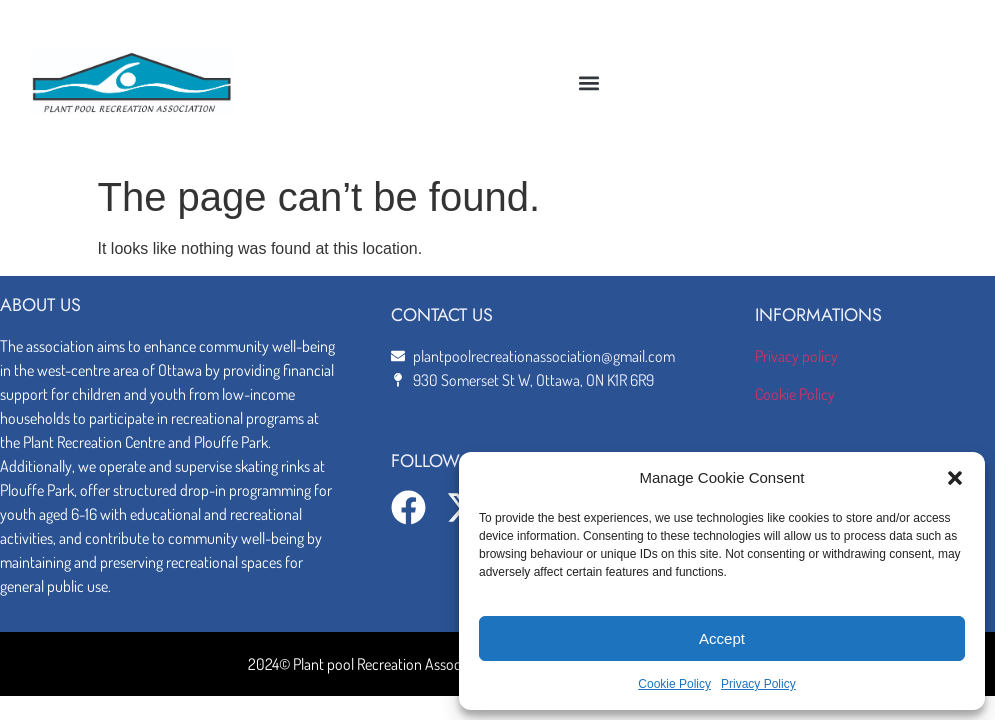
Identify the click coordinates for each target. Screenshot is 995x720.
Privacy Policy (758, 684)
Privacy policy (796, 356)
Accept (722, 638)
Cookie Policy (674, 684)
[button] (955, 478)
